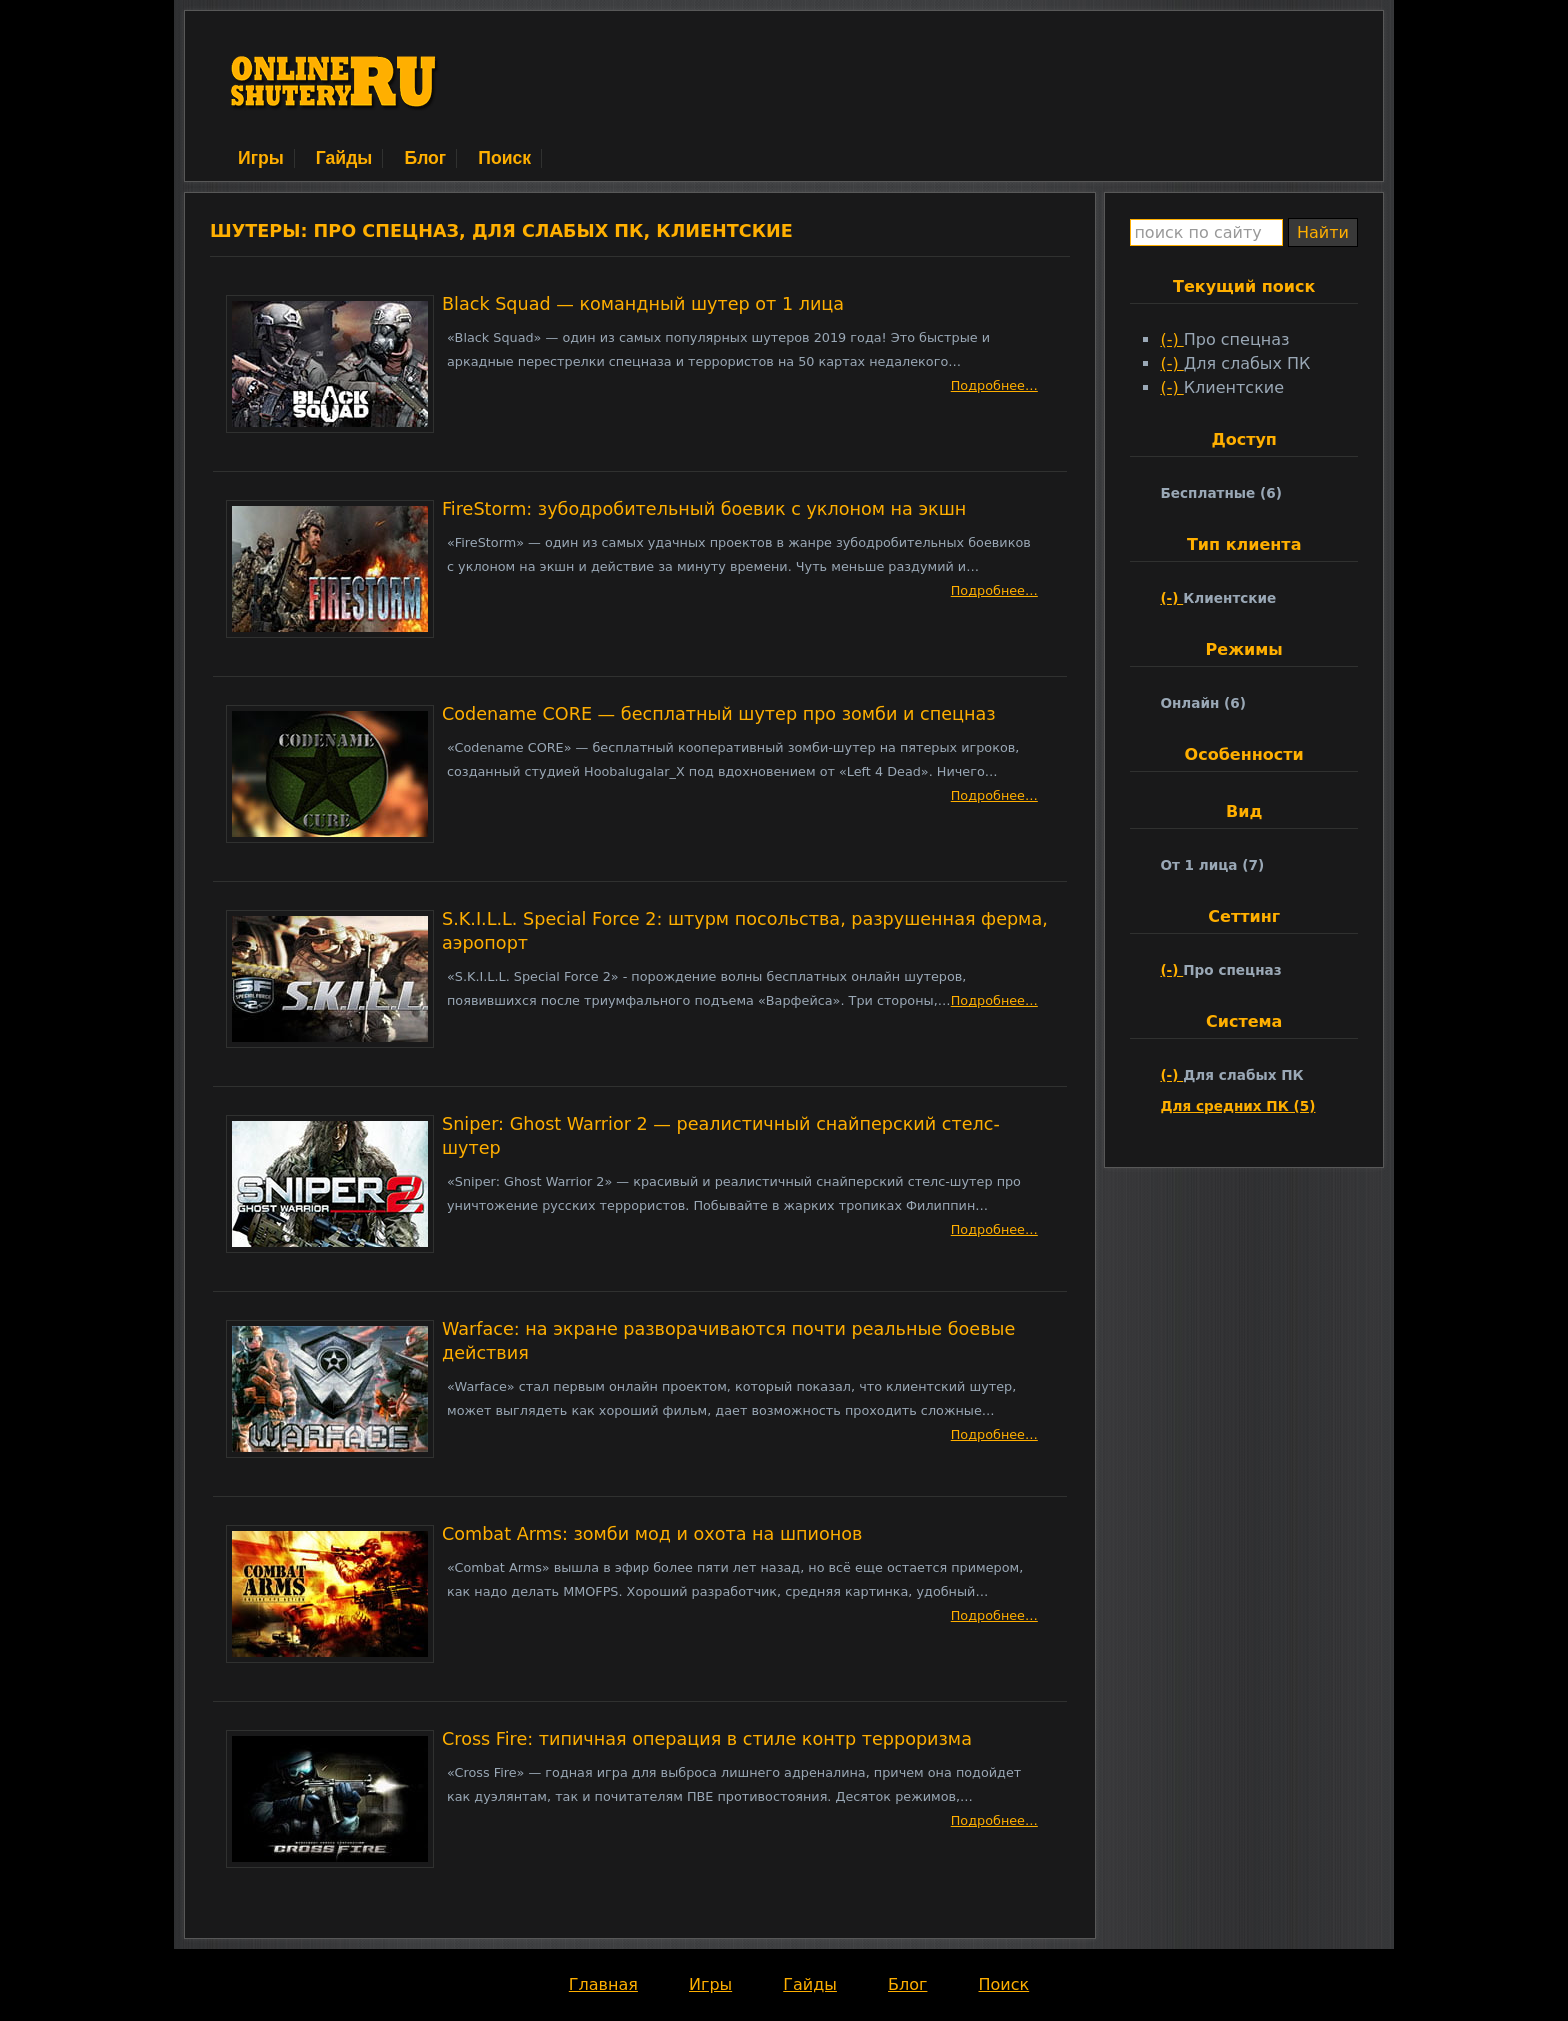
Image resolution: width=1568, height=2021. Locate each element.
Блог (425, 158)
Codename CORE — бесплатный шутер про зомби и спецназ (719, 714)
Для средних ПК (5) (1237, 1106)
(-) (1171, 339)
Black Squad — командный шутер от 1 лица (643, 304)
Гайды (344, 158)
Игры (261, 158)
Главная (603, 1984)
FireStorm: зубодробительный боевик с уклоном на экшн (704, 509)
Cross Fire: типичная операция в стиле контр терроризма (707, 1739)
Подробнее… (994, 385)
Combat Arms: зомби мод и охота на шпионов (652, 1534)
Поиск (504, 158)
